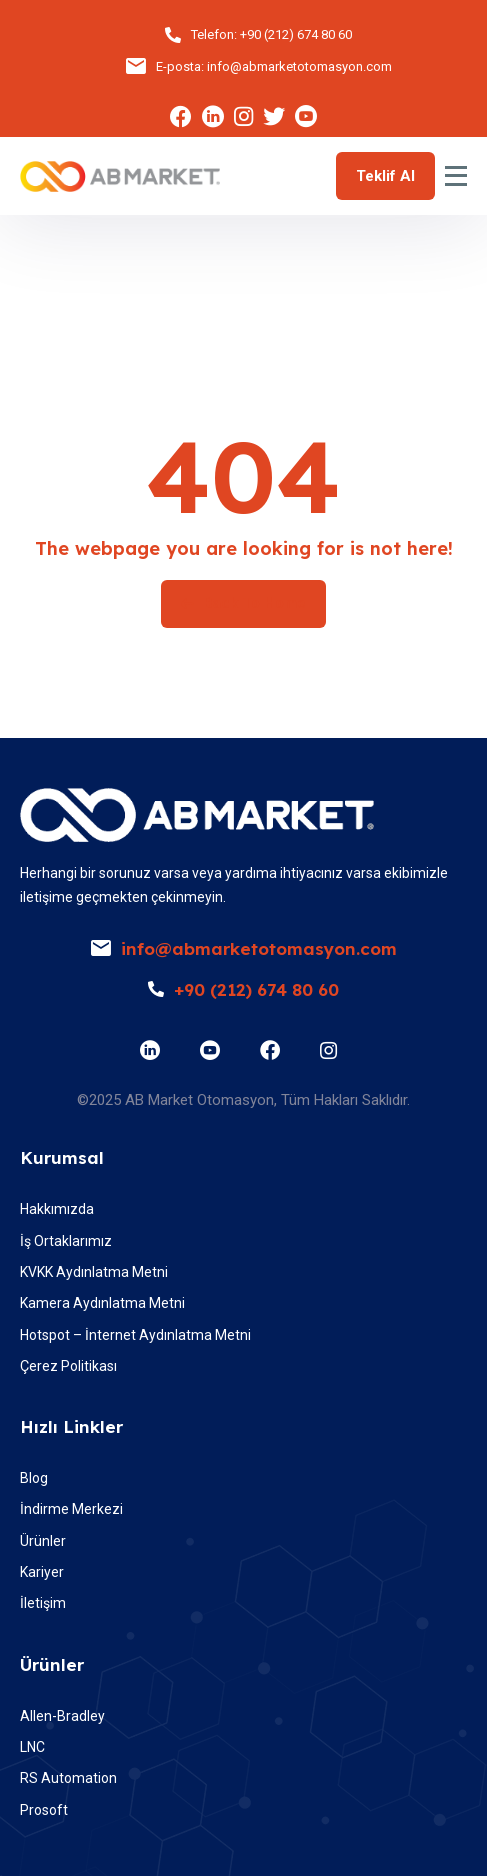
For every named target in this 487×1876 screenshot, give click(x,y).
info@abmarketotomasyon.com (299, 66)
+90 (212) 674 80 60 (296, 34)
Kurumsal (62, 1157)
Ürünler (52, 1664)
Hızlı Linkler (71, 1426)
